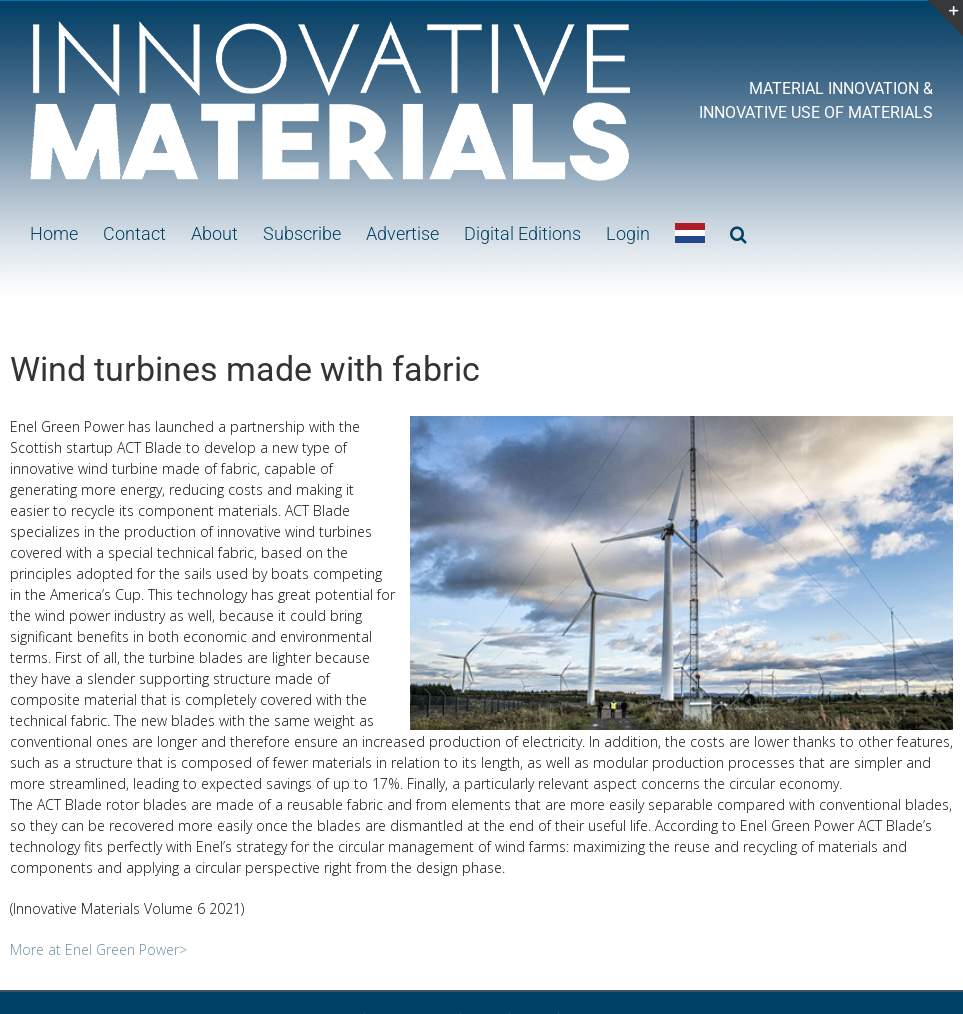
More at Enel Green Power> (98, 949)
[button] (738, 232)
